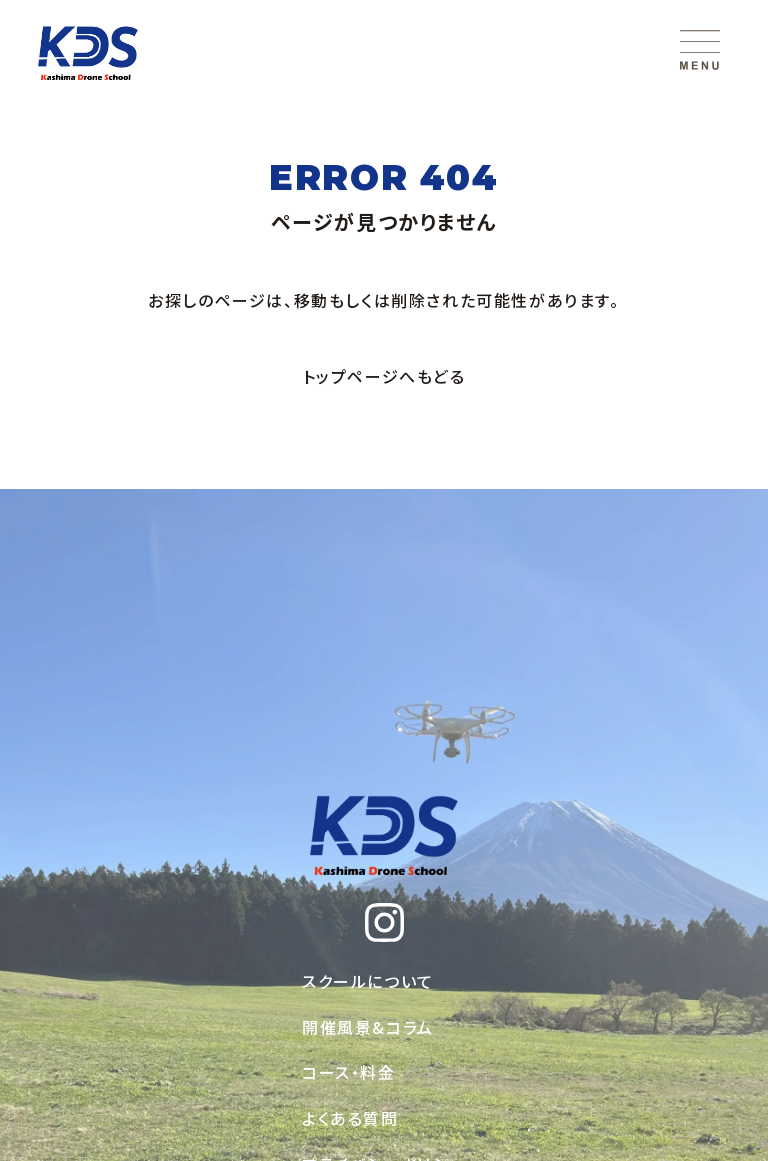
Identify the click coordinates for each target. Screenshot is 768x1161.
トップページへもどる (384, 376)
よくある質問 (350, 1118)
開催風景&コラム (368, 1027)
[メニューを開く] (700, 50)
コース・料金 (349, 1072)
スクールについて (368, 981)
